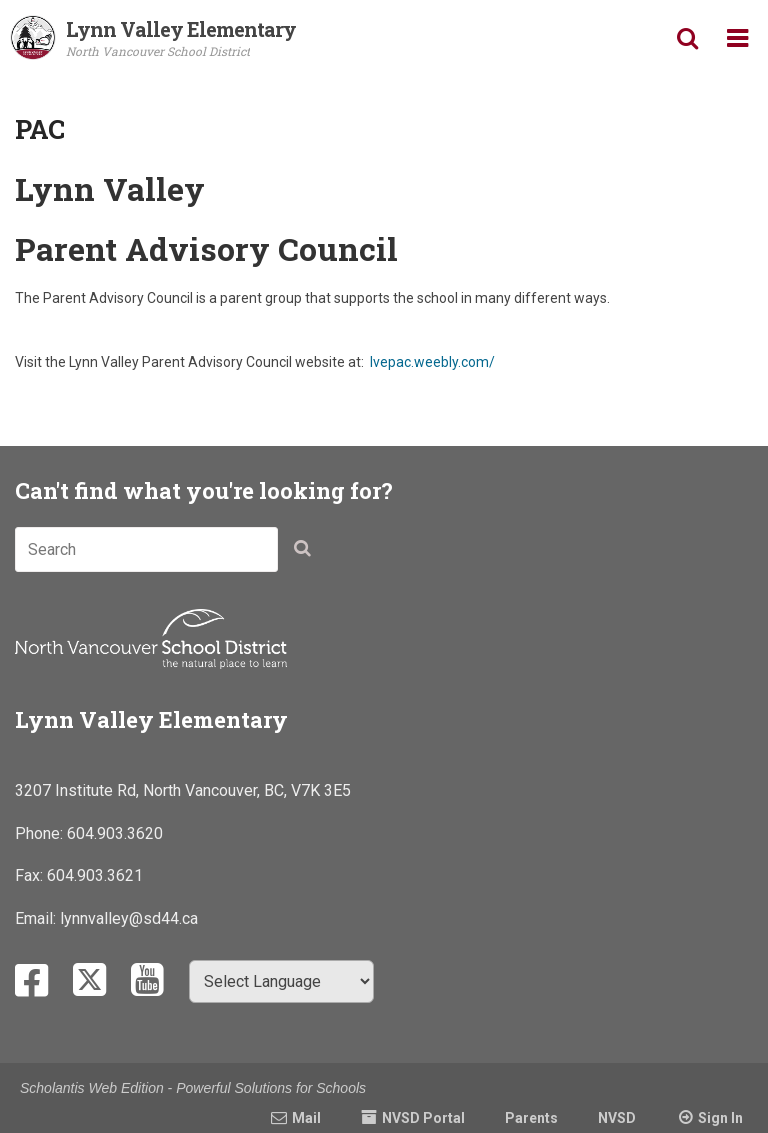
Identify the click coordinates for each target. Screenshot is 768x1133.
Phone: (41, 833)
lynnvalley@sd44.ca (129, 918)
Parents (531, 1118)
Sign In (720, 1118)
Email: (37, 918)
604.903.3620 (115, 833)
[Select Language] (281, 981)
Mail (306, 1118)
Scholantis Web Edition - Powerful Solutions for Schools (193, 1088)
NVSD (617, 1118)
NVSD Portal (423, 1118)
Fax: (31, 875)
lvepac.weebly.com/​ (432, 362)
